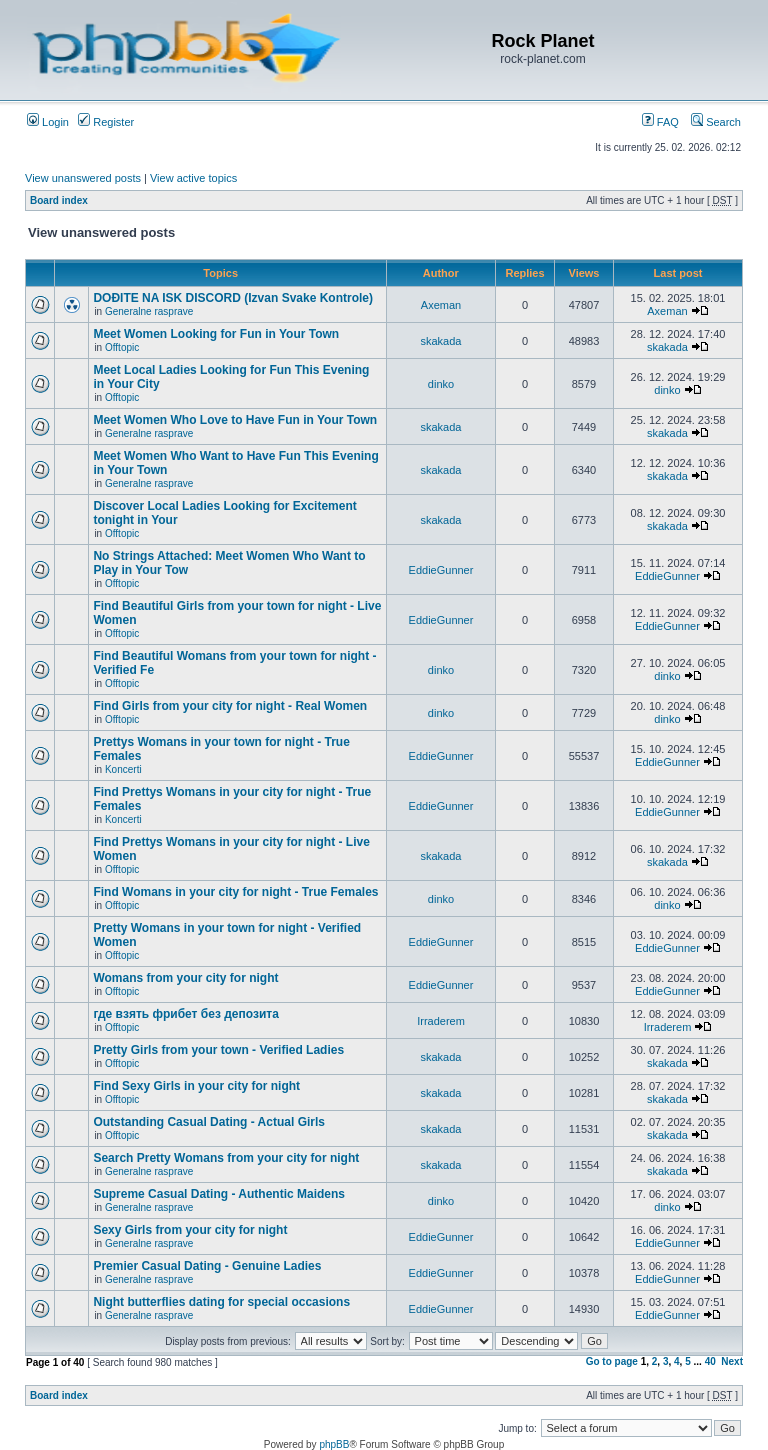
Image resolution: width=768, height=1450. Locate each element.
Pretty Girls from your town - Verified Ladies (218, 1050)
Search (716, 122)
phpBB (334, 1444)
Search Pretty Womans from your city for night (226, 1158)
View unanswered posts (83, 178)
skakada (441, 341)
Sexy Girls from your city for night (190, 1230)
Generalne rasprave (149, 311)
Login (48, 122)
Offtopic (122, 347)
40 (710, 1361)
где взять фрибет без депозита (185, 1014)
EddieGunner (441, 570)
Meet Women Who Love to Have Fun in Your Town (235, 420)
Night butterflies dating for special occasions (221, 1302)
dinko (441, 384)
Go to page (612, 1361)
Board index (59, 200)
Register (106, 122)
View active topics (193, 178)
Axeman (441, 305)
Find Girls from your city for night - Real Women (230, 706)
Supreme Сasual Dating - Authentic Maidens (219, 1194)
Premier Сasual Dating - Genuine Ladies (207, 1266)
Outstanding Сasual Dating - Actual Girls (209, 1122)
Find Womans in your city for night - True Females (235, 892)
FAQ (660, 122)
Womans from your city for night (185, 978)
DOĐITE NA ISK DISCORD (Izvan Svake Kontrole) (233, 298)
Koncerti (123, 769)
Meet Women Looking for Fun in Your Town (216, 334)
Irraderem (441, 1021)
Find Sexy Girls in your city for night (196, 1086)
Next (732, 1361)
